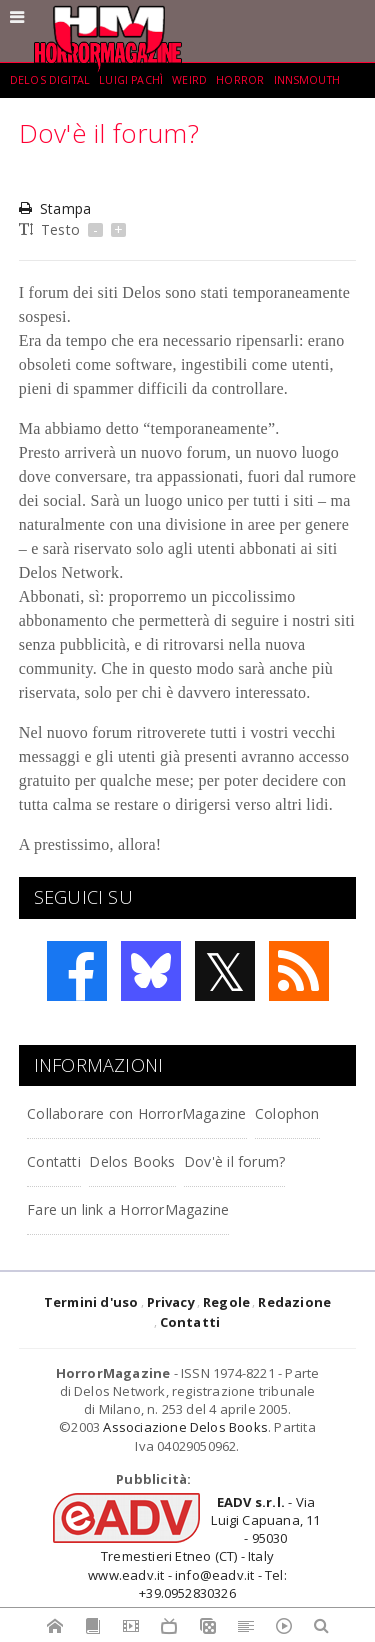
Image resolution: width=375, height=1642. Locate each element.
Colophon (287, 1113)
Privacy (171, 1302)
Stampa (55, 208)
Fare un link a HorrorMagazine (128, 1209)
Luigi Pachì (131, 80)
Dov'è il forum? (234, 1161)
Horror (240, 80)
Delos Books (132, 1161)
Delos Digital (50, 80)
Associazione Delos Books (185, 1427)
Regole (226, 1302)
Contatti (54, 1161)
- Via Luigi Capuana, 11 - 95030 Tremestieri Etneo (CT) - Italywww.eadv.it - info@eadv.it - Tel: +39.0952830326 (204, 1547)
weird (189, 80)
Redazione (294, 1302)
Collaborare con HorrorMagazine (136, 1113)
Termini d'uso (91, 1302)
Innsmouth (307, 80)
